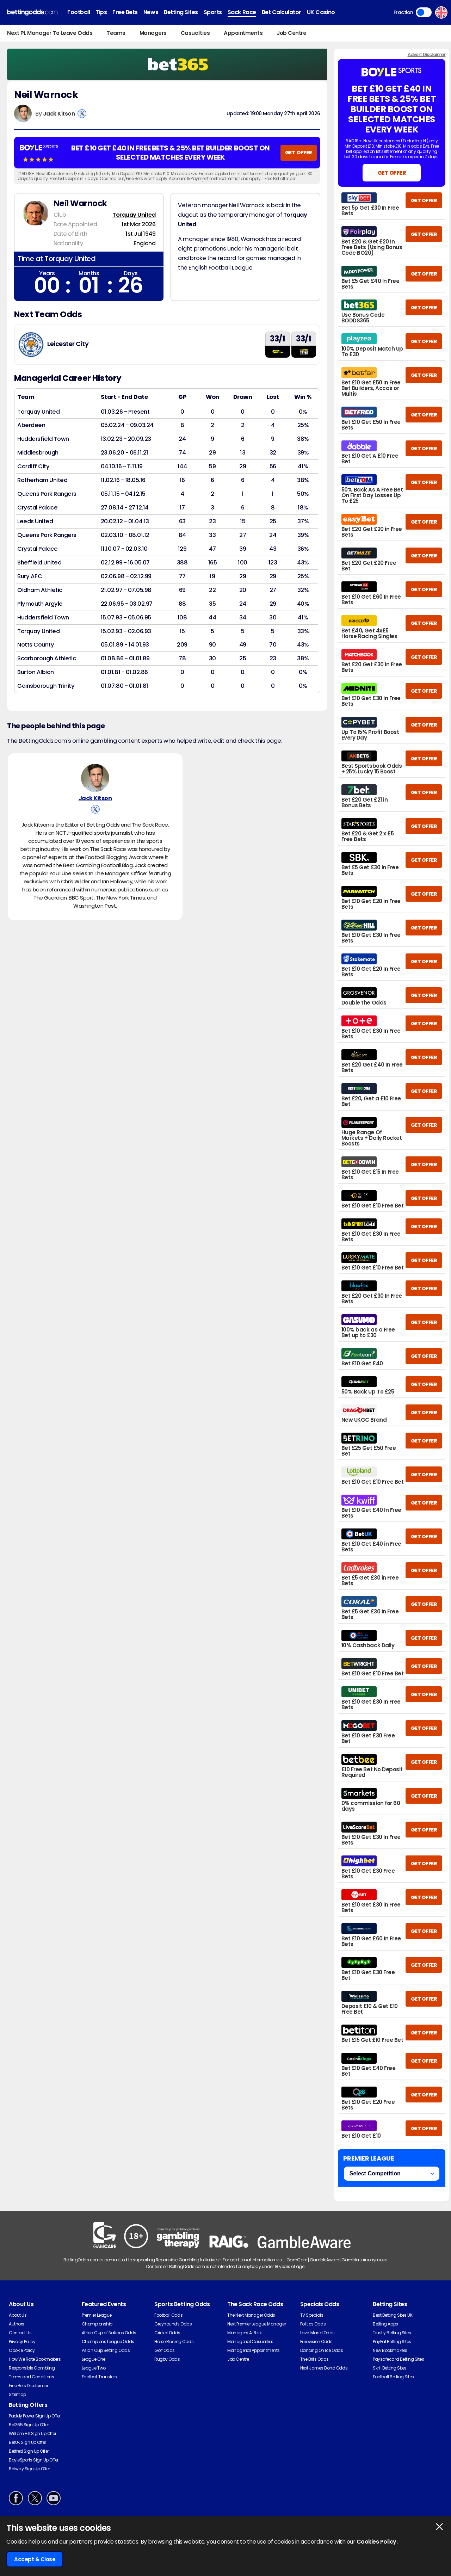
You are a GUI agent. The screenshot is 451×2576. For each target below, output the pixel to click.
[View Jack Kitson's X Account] (82, 113)
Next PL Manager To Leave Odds (49, 33)
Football (78, 12)
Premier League (97, 2315)
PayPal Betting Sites (392, 2342)
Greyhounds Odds (173, 2324)
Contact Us (20, 2333)
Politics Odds (313, 2324)
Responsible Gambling (32, 2368)
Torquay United (133, 215)
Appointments (243, 33)
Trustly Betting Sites (392, 2333)
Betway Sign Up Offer (29, 2469)
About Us (17, 2315)
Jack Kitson (59, 114)
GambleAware (324, 2260)
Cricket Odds (167, 2333)
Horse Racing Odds (173, 2342)
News (150, 12)
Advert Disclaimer (427, 54)
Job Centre (291, 33)
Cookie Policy (22, 2350)
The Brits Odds (314, 2359)
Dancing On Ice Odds (321, 2350)
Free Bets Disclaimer (28, 2386)
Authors (16, 2324)
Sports (213, 12)
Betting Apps (385, 2324)
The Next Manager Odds (251, 2315)
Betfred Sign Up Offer (29, 2451)
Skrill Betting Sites (389, 2368)
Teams (115, 33)
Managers (153, 33)
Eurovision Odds (316, 2342)
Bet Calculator (281, 12)
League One (93, 2359)
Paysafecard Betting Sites (398, 2359)
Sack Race (242, 12)
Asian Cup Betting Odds (106, 2350)
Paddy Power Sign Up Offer (35, 2416)
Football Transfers (99, 2377)
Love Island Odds (317, 2333)
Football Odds (168, 2315)
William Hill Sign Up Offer (32, 2433)
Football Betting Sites (393, 2377)
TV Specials (311, 2315)
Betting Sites (181, 12)
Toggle (424, 12)
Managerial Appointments (253, 2350)
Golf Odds (164, 2350)
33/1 (277, 338)
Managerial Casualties (250, 2342)
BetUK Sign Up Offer (27, 2442)
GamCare (296, 2260)
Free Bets (125, 12)
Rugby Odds (167, 2359)
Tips (101, 12)
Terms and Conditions (31, 2377)
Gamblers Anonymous (364, 2260)
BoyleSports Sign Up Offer (33, 2460)
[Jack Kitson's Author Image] (95, 778)
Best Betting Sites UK (392, 2315)
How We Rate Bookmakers (35, 2359)
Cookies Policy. (377, 2542)
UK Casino (321, 12)
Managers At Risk (244, 2333)
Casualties (195, 33)
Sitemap (17, 2394)
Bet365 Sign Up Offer (29, 2425)
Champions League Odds (108, 2342)
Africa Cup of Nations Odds (109, 2333)
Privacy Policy (22, 2342)
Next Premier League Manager (256, 2324)
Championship (97, 2324)
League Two (94, 2368)
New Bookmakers (390, 2350)
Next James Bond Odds (323, 2368)
